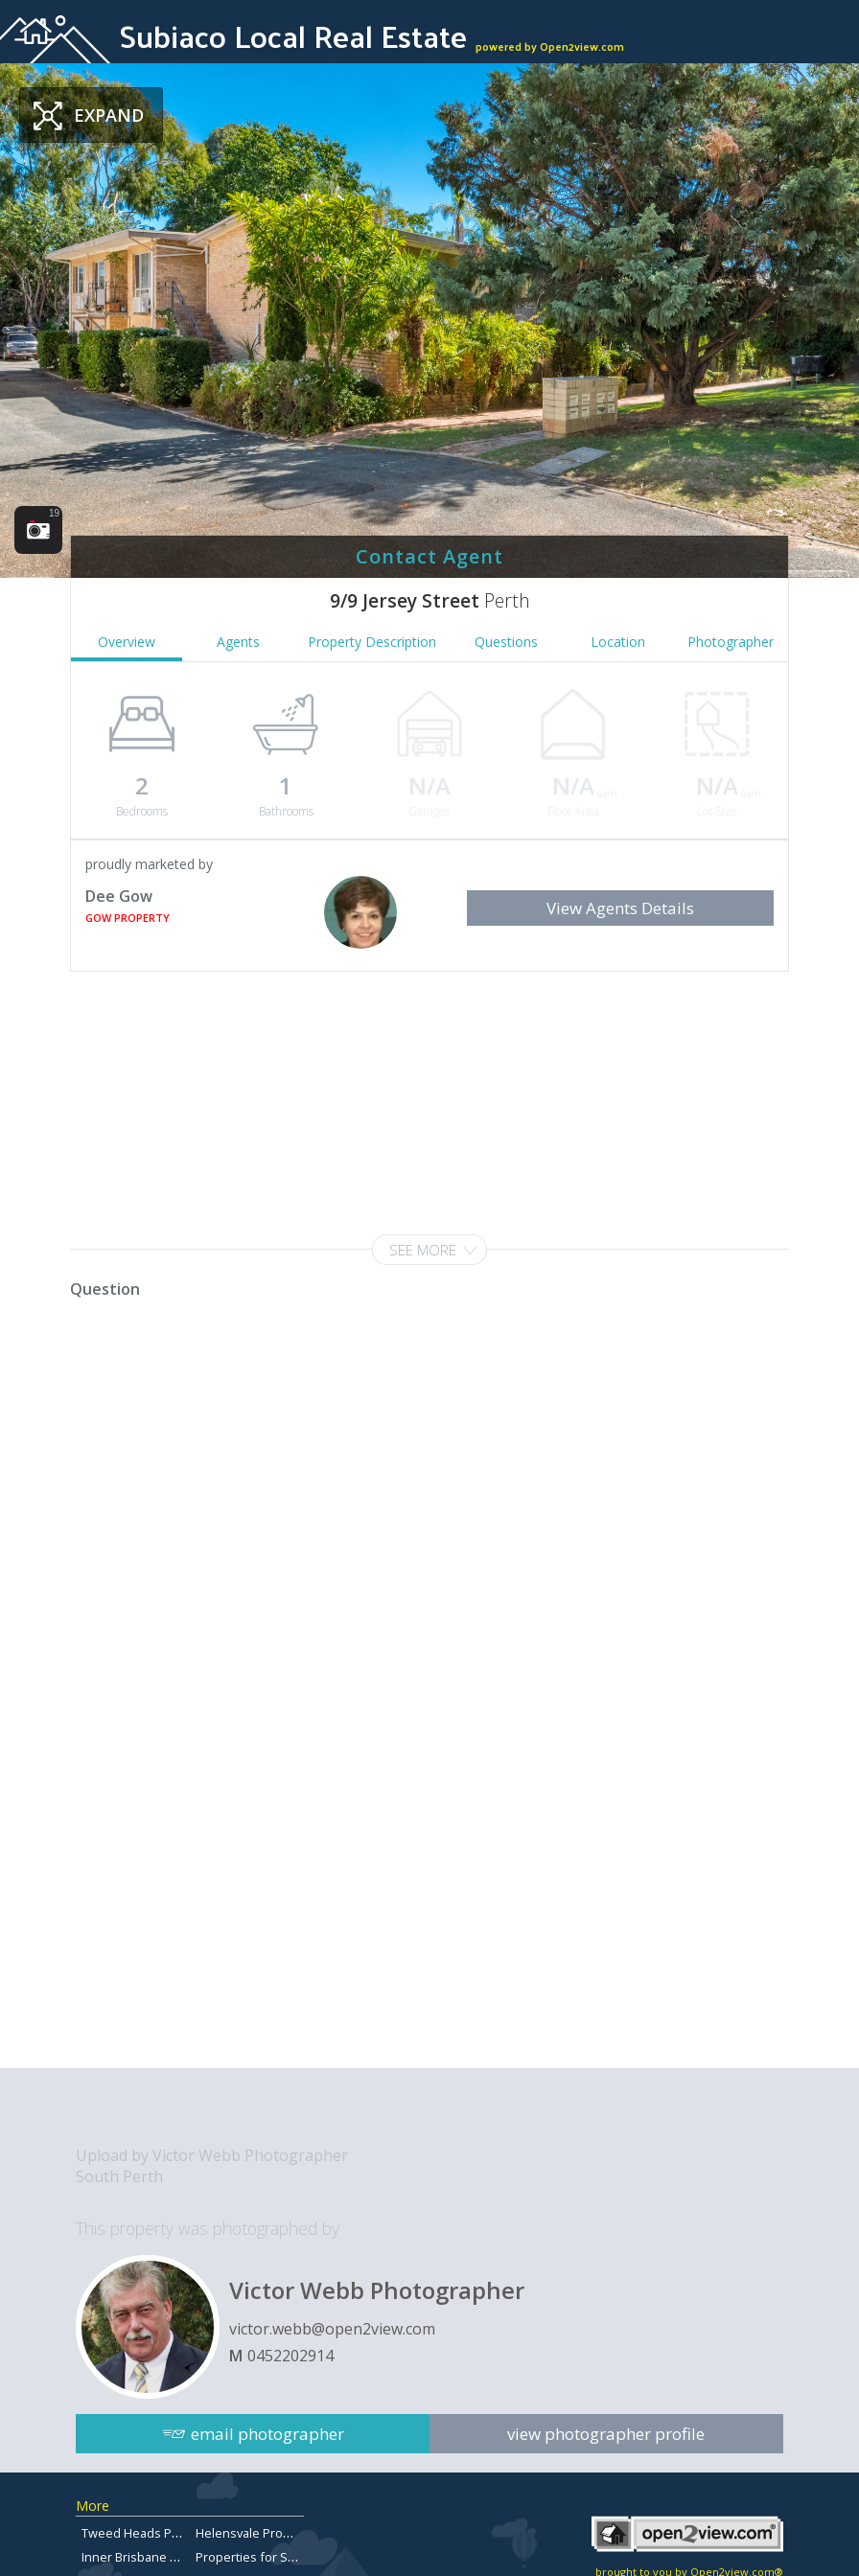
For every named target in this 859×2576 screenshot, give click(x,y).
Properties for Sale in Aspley (278, 2556)
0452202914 (290, 2355)
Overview (126, 641)
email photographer (267, 2429)
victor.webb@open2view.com (332, 2328)
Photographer (730, 641)
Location (618, 641)
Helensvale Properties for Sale (284, 2533)
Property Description (372, 641)
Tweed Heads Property (147, 2533)
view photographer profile (607, 2429)
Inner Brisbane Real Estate (157, 2556)
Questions (506, 641)
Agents (238, 641)
